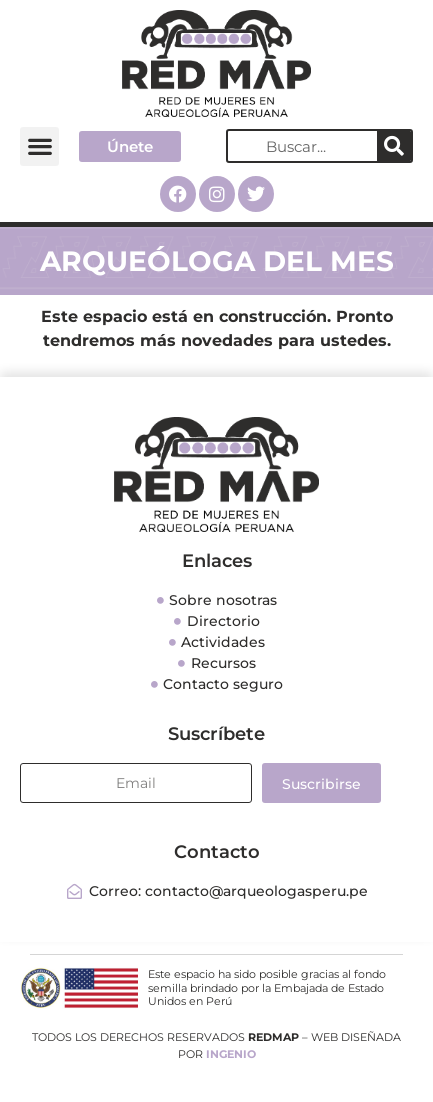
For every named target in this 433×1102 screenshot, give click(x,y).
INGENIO (231, 1054)
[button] (39, 146)
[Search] (394, 146)
